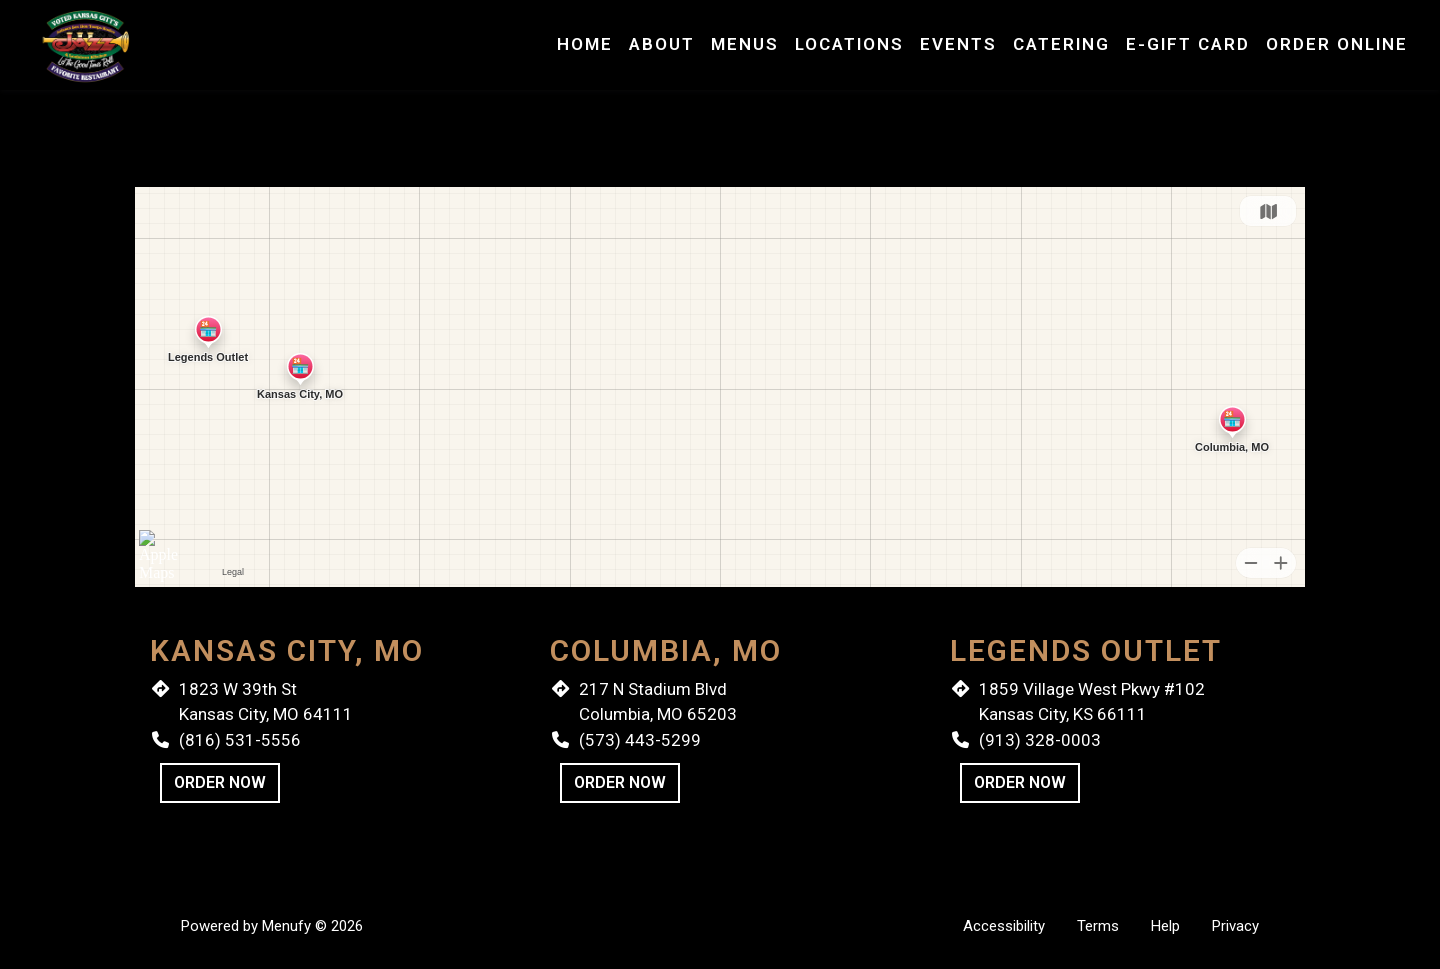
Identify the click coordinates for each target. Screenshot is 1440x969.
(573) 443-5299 (640, 740)
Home (585, 44)
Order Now (220, 782)
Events (958, 44)
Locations (849, 44)
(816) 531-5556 (240, 740)
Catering (1061, 44)
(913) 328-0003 (1040, 740)
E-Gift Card (1188, 44)
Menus (745, 44)
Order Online (1337, 44)
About (662, 44)
